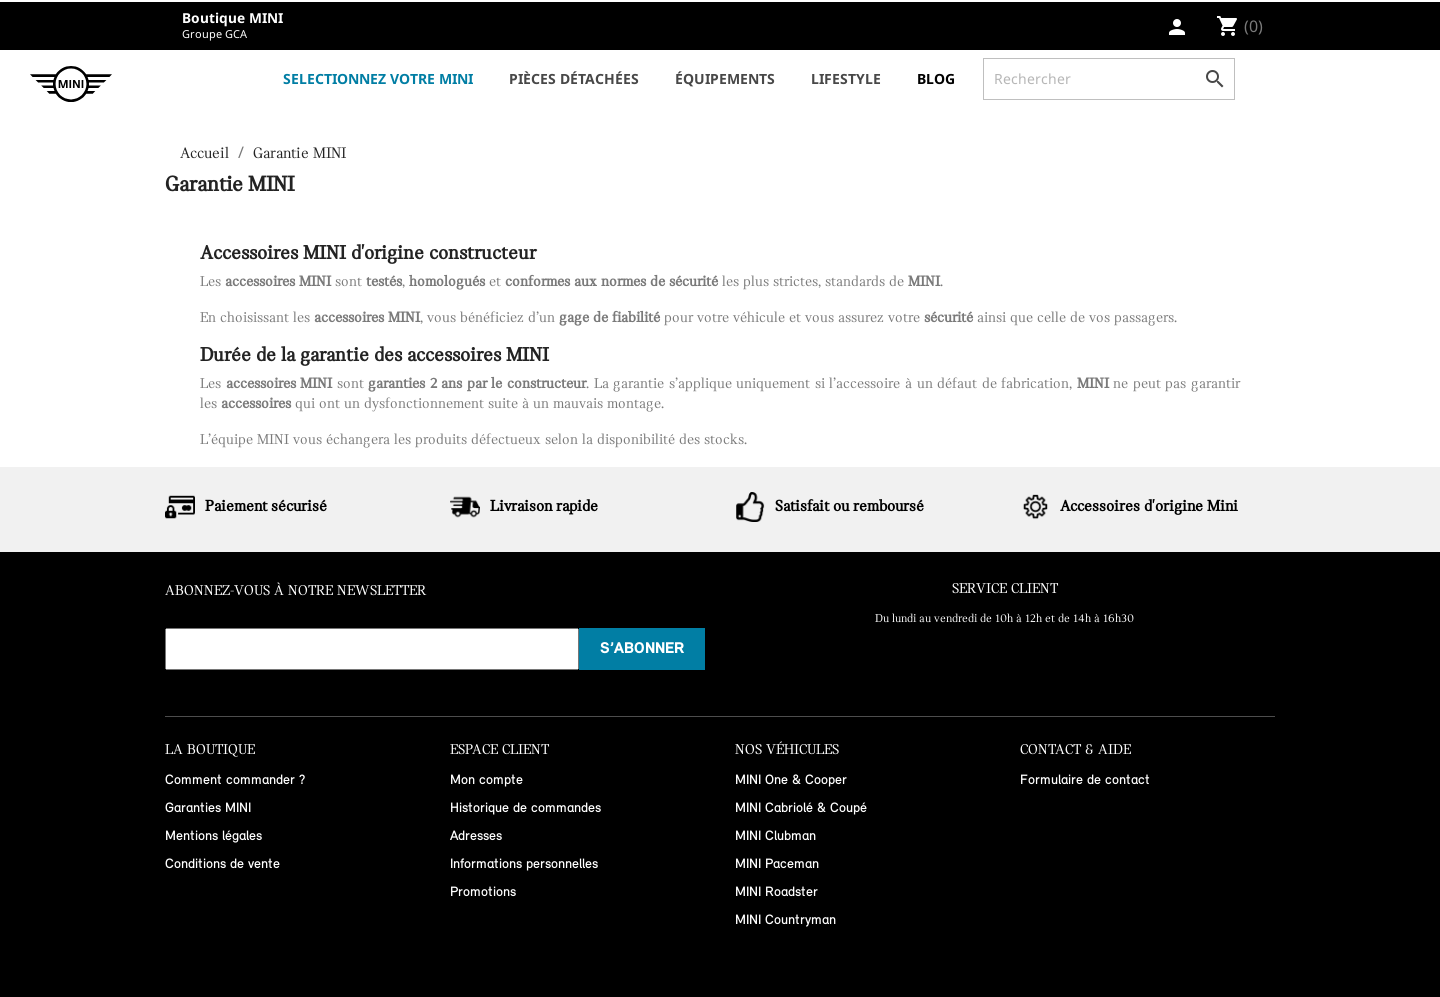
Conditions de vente (222, 864)
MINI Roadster (776, 892)
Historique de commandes (525, 808)
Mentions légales (213, 836)
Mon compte (486, 780)
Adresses (476, 836)
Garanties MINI (208, 808)
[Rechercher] (1109, 79)
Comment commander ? (235, 780)
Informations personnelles (524, 864)
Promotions (483, 892)
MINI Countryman (785, 920)
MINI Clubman (775, 836)
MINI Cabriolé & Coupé (801, 808)
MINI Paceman (777, 864)
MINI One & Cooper (791, 780)
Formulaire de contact (1085, 780)
